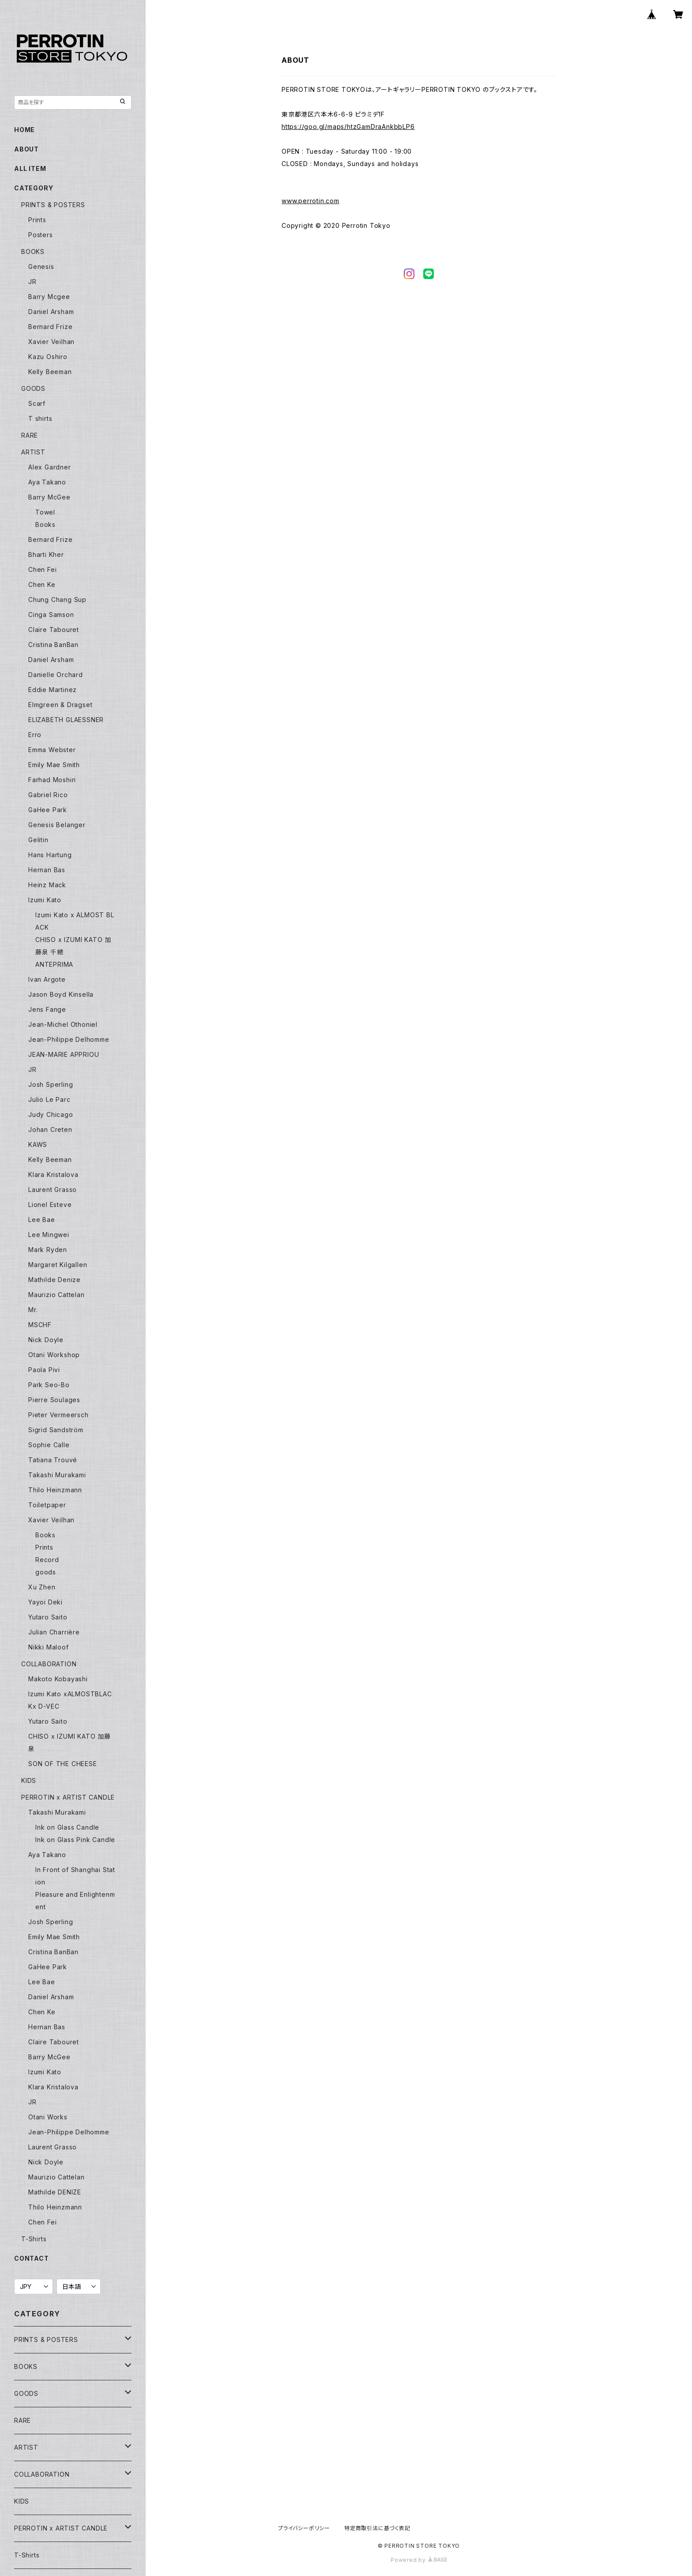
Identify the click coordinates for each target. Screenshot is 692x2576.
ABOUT (26, 149)
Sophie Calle (49, 1445)
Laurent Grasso (52, 1189)
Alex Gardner (49, 467)
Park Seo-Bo (49, 1384)
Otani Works (48, 2117)
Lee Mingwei (48, 1234)
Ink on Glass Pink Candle (75, 1839)
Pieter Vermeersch (58, 1415)
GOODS (33, 388)
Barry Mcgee (49, 296)
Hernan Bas (46, 870)
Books (45, 524)
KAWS (37, 1144)
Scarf (36, 403)
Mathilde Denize (54, 1279)
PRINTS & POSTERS (53, 204)
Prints (37, 219)
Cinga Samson (51, 614)
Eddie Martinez (52, 689)
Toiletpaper (47, 1505)
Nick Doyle (46, 1339)
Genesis (41, 266)
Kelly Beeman (50, 371)
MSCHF (40, 1324)
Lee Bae (41, 1219)
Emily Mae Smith (54, 764)
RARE (29, 435)
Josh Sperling (50, 1084)
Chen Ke (42, 584)
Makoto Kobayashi (58, 1679)
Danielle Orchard (55, 674)
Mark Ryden (47, 1249)
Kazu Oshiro (48, 356)
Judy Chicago (50, 1114)
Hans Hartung (50, 855)
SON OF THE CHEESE (62, 1763)
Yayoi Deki (45, 1602)
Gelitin (38, 840)
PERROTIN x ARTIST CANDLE (68, 1797)
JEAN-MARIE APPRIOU (63, 1054)
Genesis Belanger (57, 824)
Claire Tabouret (53, 629)
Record (47, 1559)
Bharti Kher (46, 554)
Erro (34, 734)
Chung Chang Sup (57, 599)
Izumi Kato (44, 900)
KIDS (28, 1780)
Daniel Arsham (51, 311)
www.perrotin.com (310, 200)
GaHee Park (47, 809)
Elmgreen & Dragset (60, 704)
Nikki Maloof (48, 1647)
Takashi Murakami (57, 1475)
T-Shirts (33, 2239)
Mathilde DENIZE (54, 2192)
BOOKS (33, 251)
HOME (24, 129)
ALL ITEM (30, 168)
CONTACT (31, 2258)
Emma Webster (52, 749)
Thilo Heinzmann (55, 1490)
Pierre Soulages (54, 1399)
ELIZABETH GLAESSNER (66, 719)
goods (45, 1572)
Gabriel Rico (48, 794)
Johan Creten (50, 1129)
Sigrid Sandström (55, 1430)
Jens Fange (47, 1009)
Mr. (33, 1309)
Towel (45, 512)
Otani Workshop (54, 1354)
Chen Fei (42, 569)
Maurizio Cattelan (56, 1294)
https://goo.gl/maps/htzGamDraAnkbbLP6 (348, 126)
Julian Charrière (54, 1632)
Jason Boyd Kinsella (61, 994)
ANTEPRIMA (54, 964)
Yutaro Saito (48, 1617)
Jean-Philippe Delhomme (68, 1039)
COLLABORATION (48, 1664)
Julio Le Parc (49, 1099)
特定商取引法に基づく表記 (377, 2528)
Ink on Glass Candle (67, 1827)
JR (32, 281)
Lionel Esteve (49, 1204)
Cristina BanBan (53, 644)
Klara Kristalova (53, 1174)
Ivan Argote (47, 979)
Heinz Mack (47, 885)
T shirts (40, 418)
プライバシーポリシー (304, 2528)
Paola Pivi (44, 1369)
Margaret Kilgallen (57, 1264)
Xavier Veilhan (51, 341)
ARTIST (33, 452)
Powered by (419, 2560)
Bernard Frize (50, 326)
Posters (40, 234)
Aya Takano (47, 482)
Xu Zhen (42, 1587)
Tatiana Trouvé (52, 1460)
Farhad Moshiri (52, 779)
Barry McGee (49, 497)
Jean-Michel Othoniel (63, 1024)
